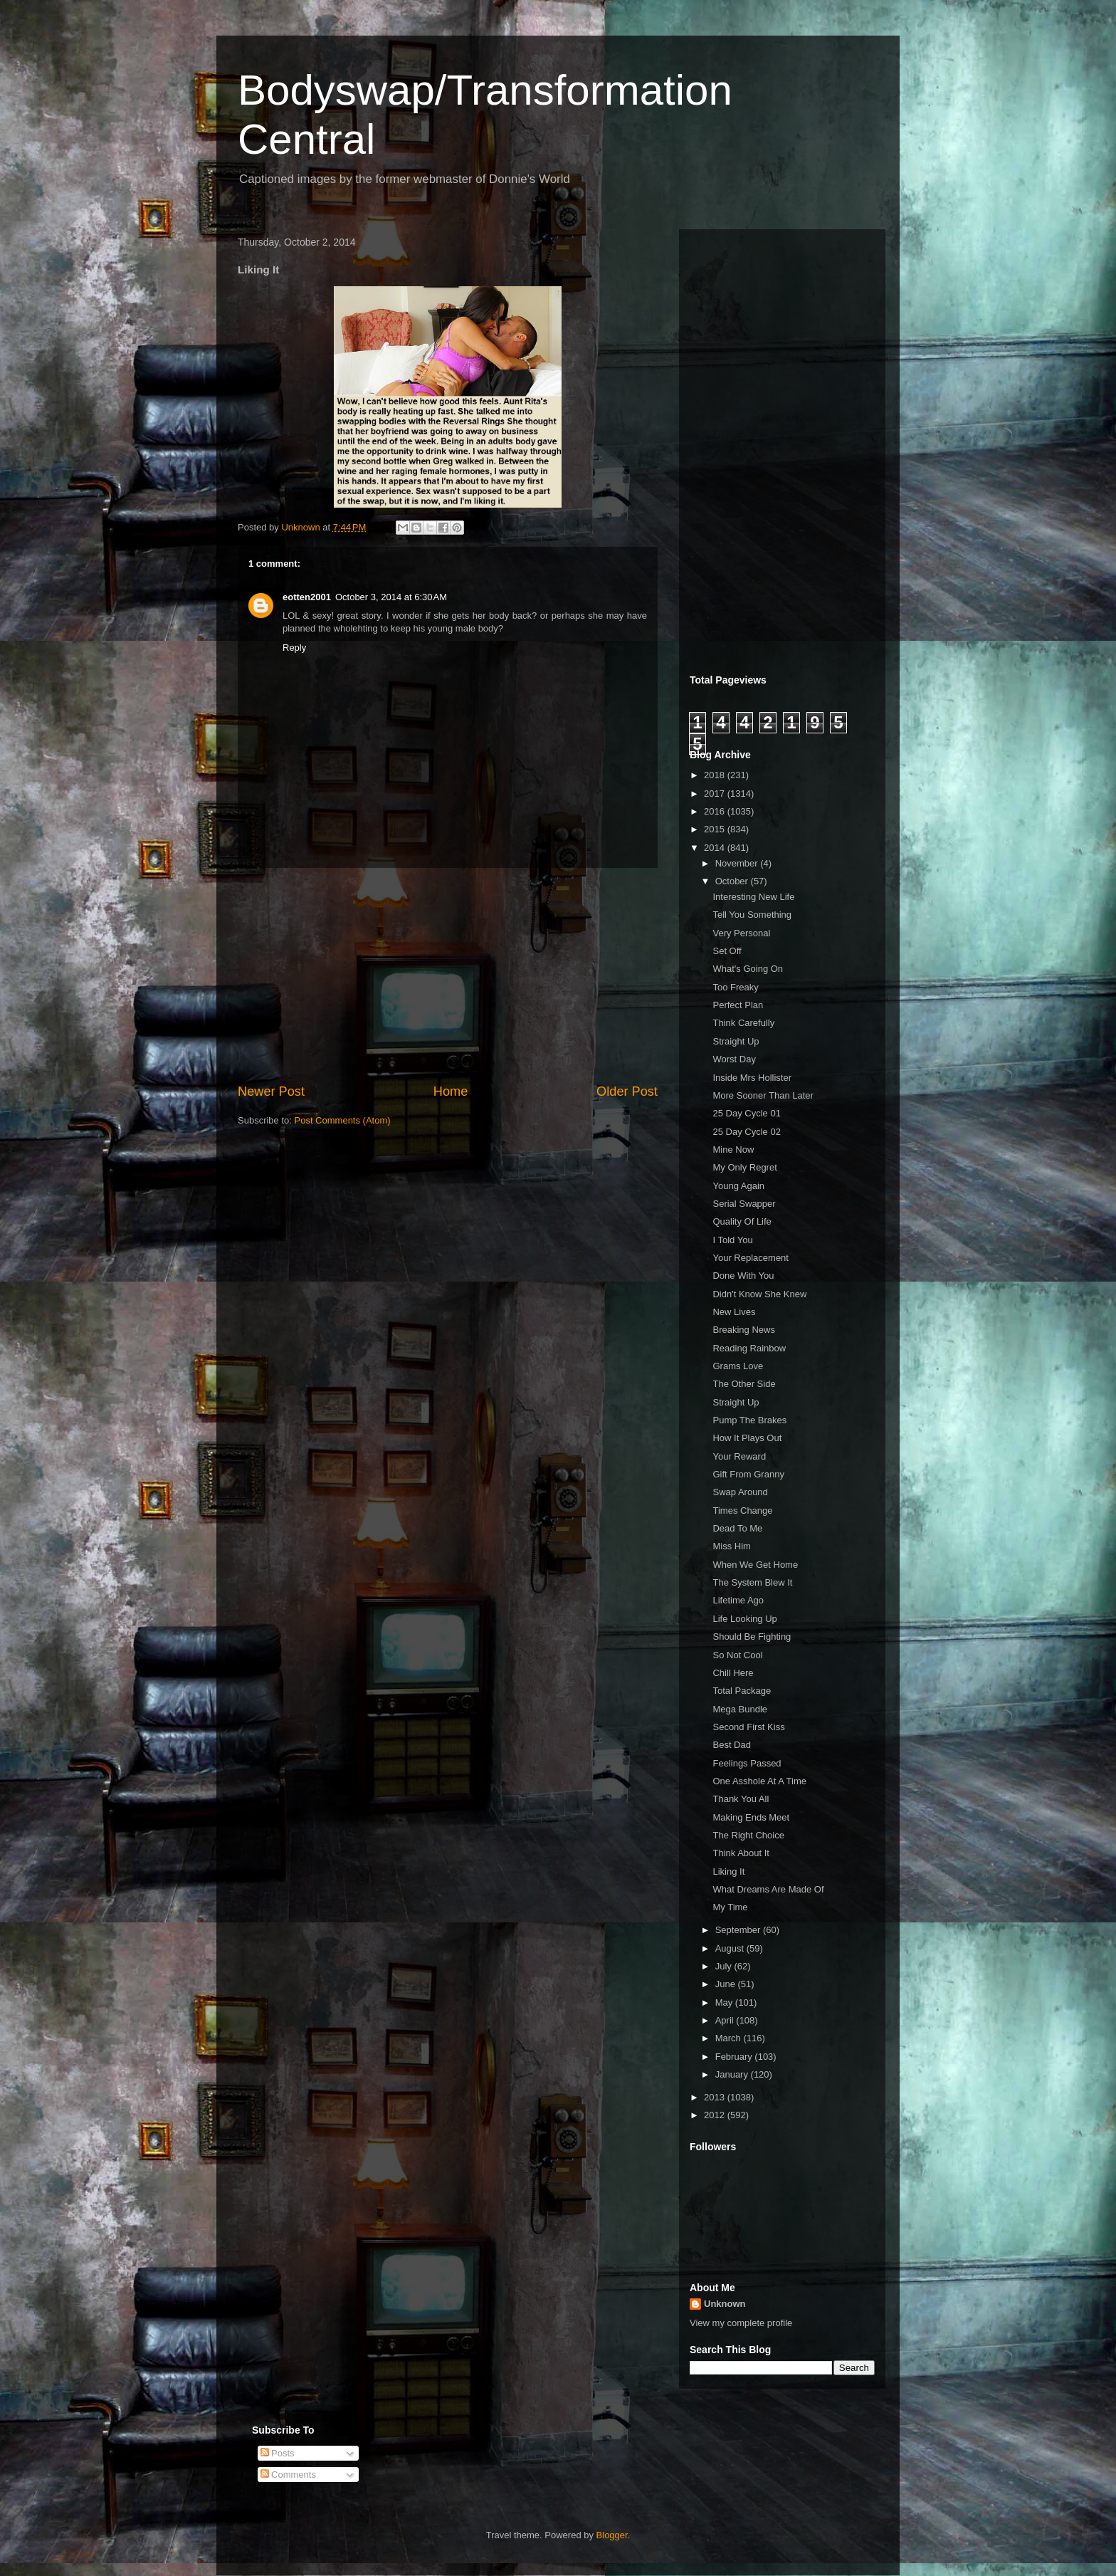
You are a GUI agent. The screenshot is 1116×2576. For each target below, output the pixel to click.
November (738, 863)
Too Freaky (735, 987)
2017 (715, 793)
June (726, 1984)
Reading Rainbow (749, 1348)
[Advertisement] (447, 975)
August (731, 1948)
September (739, 1930)
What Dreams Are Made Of (767, 1889)
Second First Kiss (748, 1727)
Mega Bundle (739, 1709)
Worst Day (733, 1059)
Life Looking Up (744, 1618)
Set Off (726, 951)
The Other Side (743, 1383)
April (726, 2020)
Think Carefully (743, 1022)
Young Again (738, 1185)
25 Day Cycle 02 (746, 1131)
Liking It (728, 1871)
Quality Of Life (741, 1221)
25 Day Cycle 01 (746, 1113)
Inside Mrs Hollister (751, 1077)
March (729, 2038)
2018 (715, 775)
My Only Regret (744, 1167)
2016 (715, 811)
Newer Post (271, 1091)
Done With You (743, 1275)
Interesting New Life (753, 896)
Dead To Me (737, 1528)
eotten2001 (307, 597)
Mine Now (733, 1149)
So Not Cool (737, 1655)
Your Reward (739, 1456)
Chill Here (732, 1672)
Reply (294, 647)
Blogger (612, 2535)
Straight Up (735, 1041)
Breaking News (743, 1329)
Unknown (725, 2303)
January (733, 2074)
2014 (715, 847)
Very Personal (741, 933)
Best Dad (731, 1744)
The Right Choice (748, 1835)
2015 (715, 829)
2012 (715, 2115)
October (733, 881)
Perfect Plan (737, 1005)
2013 (715, 2097)
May (725, 2002)
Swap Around (739, 1492)
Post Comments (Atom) (343, 1120)
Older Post (627, 1091)
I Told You (732, 1240)
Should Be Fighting (751, 1636)
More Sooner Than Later (762, 1095)
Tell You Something (751, 914)
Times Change (742, 1510)
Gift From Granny (748, 1474)
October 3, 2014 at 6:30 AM (391, 597)
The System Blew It (752, 1582)
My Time (729, 1907)
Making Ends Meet (750, 1817)
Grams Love (737, 1366)
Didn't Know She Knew (759, 1294)
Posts (277, 2453)
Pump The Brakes (749, 1420)
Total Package (741, 1690)
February (735, 2056)
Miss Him (731, 1546)
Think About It (740, 1853)
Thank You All (740, 1799)
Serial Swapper (743, 1203)
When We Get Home (755, 1564)
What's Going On (747, 968)
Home (450, 1091)
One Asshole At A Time (759, 1781)
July (725, 1966)
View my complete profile (741, 2323)
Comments (288, 2474)
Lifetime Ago (738, 1600)
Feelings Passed (746, 1763)
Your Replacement (750, 1257)
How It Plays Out (746, 1438)
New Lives (733, 1312)
